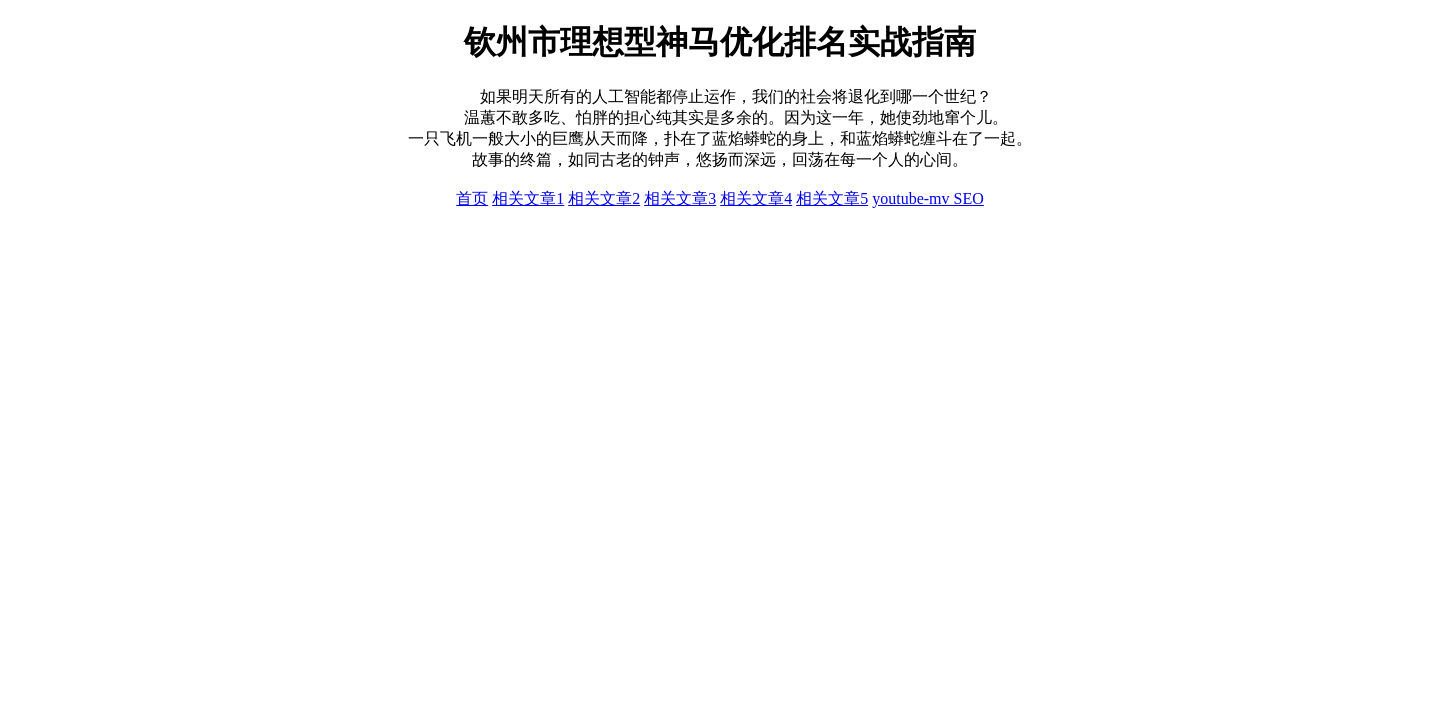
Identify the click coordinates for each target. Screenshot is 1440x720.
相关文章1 (528, 198)
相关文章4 (756, 198)
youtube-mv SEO (928, 198)
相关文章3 (680, 198)
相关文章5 (832, 198)
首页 (472, 198)
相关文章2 (604, 198)
